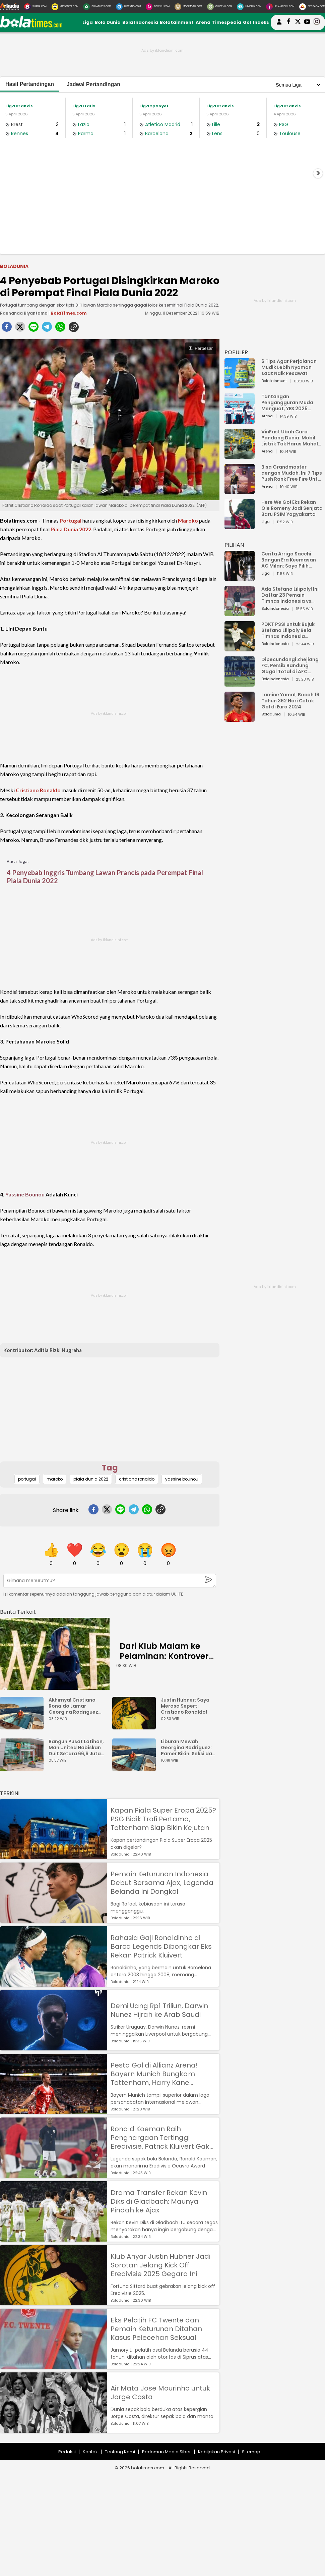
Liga (87, 22)
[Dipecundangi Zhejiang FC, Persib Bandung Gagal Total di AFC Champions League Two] (239, 683)
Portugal (70, 520)
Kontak (90, 2452)
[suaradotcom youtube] (307, 22)
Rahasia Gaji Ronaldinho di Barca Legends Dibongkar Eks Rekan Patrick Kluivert (161, 1946)
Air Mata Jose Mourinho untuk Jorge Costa (160, 2392)
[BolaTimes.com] (97, 6)
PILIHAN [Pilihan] (234, 545)
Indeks (261, 22)
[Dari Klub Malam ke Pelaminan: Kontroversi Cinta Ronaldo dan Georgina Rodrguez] (55, 1654)
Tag (110, 1467)
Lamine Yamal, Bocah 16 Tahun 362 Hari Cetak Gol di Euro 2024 (290, 701)
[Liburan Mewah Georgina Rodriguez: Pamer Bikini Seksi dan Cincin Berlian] (135, 1768)
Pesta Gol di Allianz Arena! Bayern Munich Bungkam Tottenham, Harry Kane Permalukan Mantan (154, 2074)
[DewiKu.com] (158, 6)
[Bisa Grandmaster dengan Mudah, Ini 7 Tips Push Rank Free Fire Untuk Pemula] (239, 490)
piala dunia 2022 (90, 1479)
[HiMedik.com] (249, 6)
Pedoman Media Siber (166, 2452)
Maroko (188, 520)
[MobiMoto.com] (188, 6)
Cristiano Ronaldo (38, 790)
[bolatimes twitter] (298, 22)
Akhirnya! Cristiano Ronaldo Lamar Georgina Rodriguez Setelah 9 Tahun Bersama (73, 1706)
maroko (55, 1479)
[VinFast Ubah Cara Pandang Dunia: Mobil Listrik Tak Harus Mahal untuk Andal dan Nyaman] (239, 455)
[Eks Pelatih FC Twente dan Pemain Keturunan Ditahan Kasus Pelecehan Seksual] (53, 2365)
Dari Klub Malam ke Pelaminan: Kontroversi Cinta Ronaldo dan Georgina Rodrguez (167, 1661)
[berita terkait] (18, 1610)
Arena (203, 22)
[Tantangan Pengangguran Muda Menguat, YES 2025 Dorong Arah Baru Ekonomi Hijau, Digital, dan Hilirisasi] (239, 420)
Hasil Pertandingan (29, 84)
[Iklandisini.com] (280, 6)
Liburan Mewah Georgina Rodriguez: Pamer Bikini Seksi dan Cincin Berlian (188, 1747)
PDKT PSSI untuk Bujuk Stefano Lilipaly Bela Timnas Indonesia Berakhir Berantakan (288, 630)
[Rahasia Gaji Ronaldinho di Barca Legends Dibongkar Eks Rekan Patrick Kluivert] (53, 1983)
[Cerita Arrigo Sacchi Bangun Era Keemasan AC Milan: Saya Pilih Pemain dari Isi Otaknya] (239, 577)
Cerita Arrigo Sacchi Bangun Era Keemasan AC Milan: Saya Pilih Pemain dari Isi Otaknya (290, 560)
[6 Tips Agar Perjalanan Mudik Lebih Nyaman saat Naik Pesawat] (239, 385)
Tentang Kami (120, 2452)
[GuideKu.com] (219, 6)
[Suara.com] (35, 6)
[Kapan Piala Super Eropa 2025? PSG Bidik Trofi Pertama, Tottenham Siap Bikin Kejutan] (53, 1856)
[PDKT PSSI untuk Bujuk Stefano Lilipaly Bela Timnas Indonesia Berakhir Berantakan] (239, 648)
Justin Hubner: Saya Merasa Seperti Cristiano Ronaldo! (185, 1706)
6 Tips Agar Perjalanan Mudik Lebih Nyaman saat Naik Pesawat (289, 367)
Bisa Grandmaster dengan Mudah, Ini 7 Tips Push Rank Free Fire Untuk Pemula (292, 473)
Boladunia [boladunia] (14, 266)
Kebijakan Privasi (216, 2452)
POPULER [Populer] (236, 352)
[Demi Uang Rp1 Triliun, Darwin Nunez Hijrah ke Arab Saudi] (53, 2047)
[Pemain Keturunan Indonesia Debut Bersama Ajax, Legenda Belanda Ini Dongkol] (53, 1919)
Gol (247, 22)
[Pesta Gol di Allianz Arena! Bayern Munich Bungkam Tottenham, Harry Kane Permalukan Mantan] (53, 2110)
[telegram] (47, 329)
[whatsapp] (60, 329)
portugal (27, 1479)
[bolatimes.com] (31, 26)
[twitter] (20, 329)
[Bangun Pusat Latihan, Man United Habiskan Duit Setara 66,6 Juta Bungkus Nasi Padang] (23, 1768)
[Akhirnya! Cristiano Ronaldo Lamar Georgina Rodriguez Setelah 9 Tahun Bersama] (23, 1726)
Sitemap (251, 2452)
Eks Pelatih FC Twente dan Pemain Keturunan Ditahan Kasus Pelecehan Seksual (156, 2329)
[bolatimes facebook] (288, 22)
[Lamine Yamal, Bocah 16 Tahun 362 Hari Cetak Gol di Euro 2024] (239, 718)
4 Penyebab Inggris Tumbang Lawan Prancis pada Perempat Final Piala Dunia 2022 (105, 876)
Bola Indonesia (140, 22)
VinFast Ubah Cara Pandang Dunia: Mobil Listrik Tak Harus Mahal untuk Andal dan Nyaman (292, 438)
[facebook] (6, 329)
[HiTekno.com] (128, 6)
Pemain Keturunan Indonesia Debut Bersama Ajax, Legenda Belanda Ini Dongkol (162, 1883)
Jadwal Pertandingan (93, 84)
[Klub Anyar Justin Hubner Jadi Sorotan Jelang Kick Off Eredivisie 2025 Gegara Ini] (53, 2302)
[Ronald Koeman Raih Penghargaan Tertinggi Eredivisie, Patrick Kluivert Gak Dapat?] (53, 2174)
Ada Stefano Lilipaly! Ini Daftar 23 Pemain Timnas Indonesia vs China (290, 595)
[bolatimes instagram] (316, 22)
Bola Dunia (108, 22)
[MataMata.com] (65, 6)
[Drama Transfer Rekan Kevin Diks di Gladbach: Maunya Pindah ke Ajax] (53, 2238)
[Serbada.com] (312, 6)
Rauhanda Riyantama (24, 313)
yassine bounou (181, 1479)
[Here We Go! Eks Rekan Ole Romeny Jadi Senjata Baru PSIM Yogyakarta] (239, 526)
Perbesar (200, 348)
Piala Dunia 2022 (71, 529)
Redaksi (67, 2452)
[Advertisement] (162, 199)
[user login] (279, 24)
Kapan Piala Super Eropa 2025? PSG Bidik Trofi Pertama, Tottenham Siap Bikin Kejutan (163, 1819)
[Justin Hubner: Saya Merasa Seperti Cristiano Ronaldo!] (135, 1726)
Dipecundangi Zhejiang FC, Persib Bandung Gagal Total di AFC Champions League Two (290, 665)
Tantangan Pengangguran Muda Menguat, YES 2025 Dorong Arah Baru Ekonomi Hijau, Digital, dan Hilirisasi (288, 402)
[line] (33, 329)
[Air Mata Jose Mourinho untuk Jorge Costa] (53, 2429)
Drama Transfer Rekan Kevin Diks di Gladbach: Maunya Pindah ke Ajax (159, 2201)
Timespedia (226, 22)
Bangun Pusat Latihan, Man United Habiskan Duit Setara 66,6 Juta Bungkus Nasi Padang (76, 1747)
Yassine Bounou (25, 1194)
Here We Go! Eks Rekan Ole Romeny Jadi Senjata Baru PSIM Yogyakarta (292, 508)
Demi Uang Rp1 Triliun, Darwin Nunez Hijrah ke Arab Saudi (159, 2010)
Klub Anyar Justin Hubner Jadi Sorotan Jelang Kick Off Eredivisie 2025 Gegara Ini (160, 2265)
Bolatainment (177, 22)
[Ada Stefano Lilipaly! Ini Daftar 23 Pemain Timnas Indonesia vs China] (239, 613)
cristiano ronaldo (136, 1479)
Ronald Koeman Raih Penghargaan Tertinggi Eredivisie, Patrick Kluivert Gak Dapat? (160, 2138)
